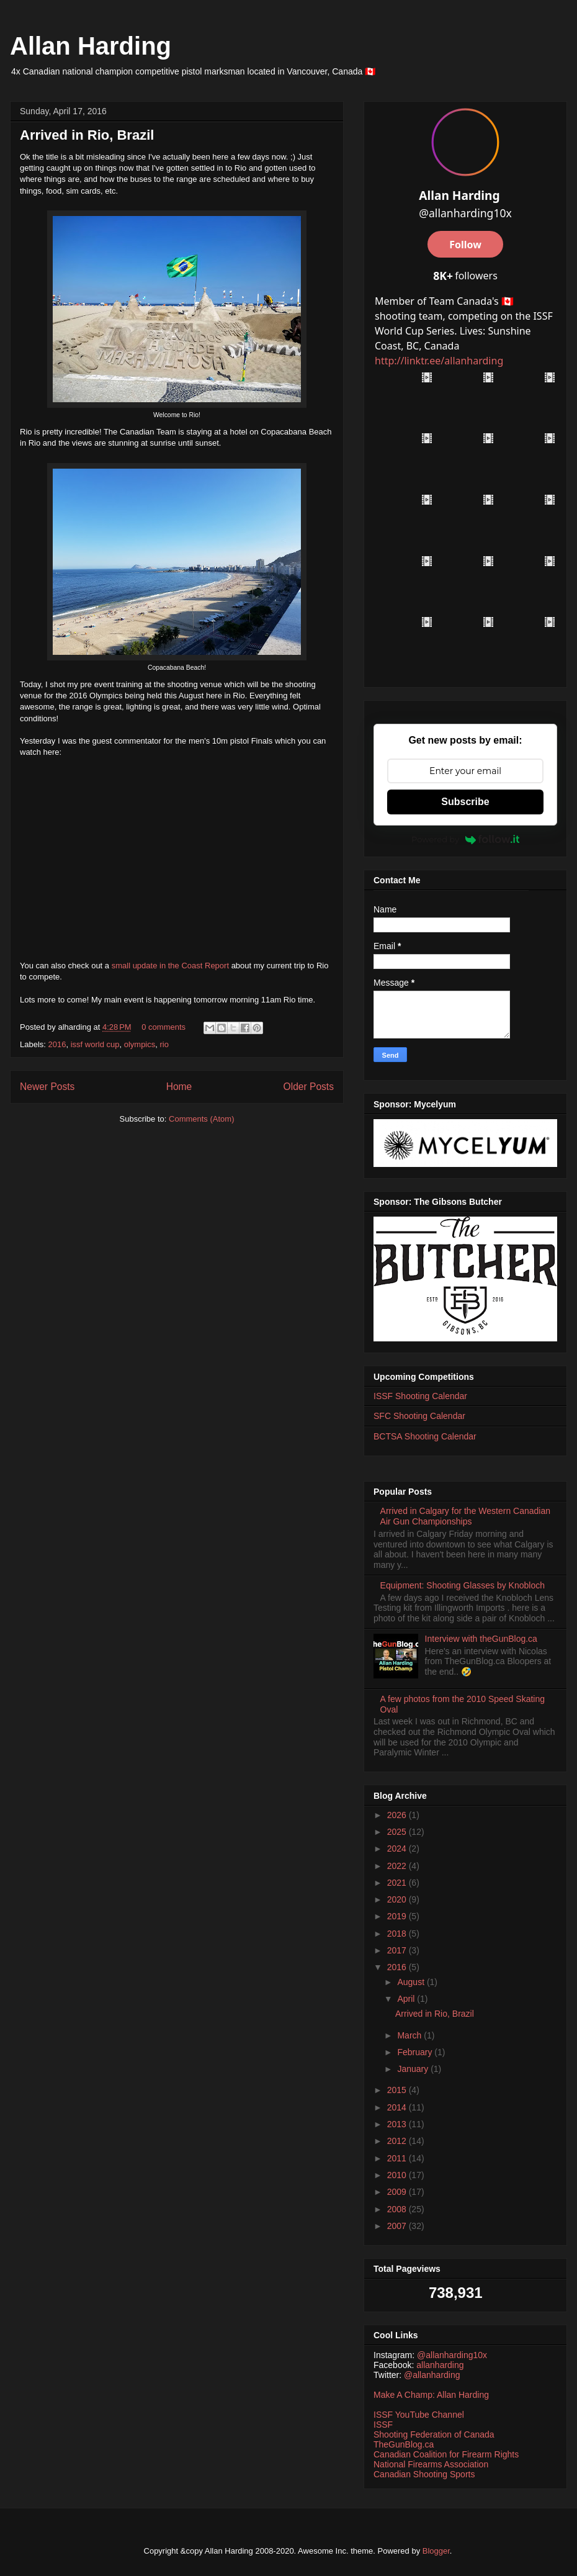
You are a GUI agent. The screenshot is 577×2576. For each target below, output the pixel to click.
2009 (398, 2192)
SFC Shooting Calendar (419, 1416)
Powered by (465, 839)
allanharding (439, 2365)
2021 (398, 1883)
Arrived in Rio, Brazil (87, 135)
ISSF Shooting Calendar (420, 1396)
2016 (57, 1044)
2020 (398, 1899)
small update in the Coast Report (170, 965)
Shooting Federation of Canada (433, 2434)
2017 (398, 1950)
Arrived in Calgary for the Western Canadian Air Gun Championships (465, 1516)
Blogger (436, 2551)
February (415, 2052)
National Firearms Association (430, 2464)
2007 (398, 2226)
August (411, 1982)
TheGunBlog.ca (403, 2444)
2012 (398, 2141)
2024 (398, 1848)
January (414, 2069)
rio (164, 1044)
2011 (398, 2158)
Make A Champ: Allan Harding (431, 2395)
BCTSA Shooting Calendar (424, 1436)
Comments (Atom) (201, 1119)
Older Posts (309, 1086)
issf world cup (95, 1044)
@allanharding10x (452, 2355)
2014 (398, 2107)
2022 (398, 1866)
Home (179, 1086)
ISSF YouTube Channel (418, 2415)
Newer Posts (47, 1086)
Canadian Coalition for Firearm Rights (446, 2454)
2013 (398, 2124)
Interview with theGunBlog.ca (481, 1639)
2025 (398, 1832)
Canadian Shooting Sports (424, 2474)
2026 (398, 1815)
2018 (398, 1934)
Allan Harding (90, 46)
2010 (398, 2175)
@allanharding (432, 2375)
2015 (398, 2090)
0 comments (163, 1027)
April (407, 1999)
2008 (398, 2209)
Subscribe (465, 801)
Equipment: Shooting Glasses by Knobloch (462, 1585)
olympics (140, 1044)
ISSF (383, 2425)
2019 (398, 1916)
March (410, 2035)
